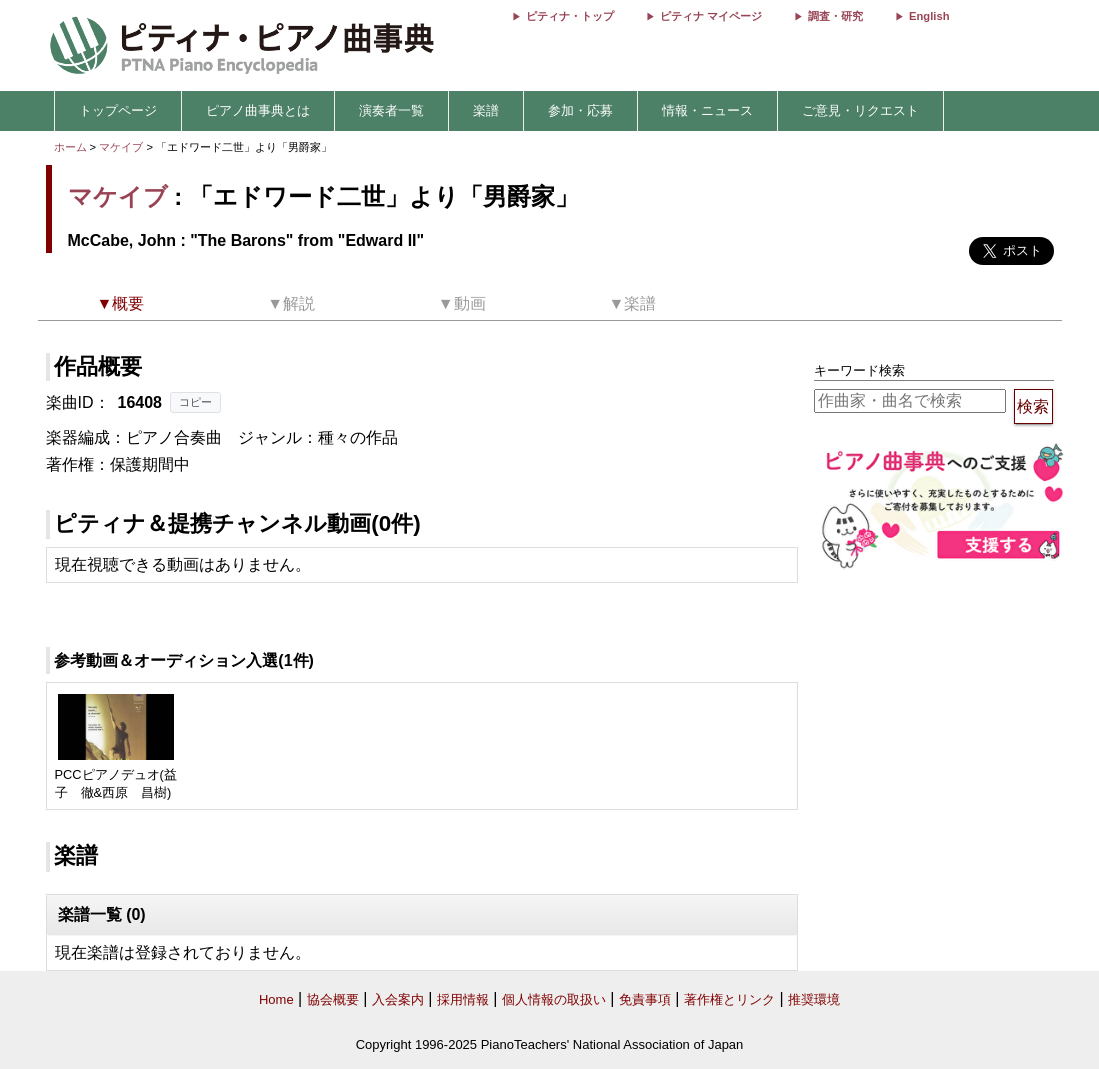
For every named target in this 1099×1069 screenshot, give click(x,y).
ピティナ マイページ (711, 16)
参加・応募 (580, 110)
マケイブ (121, 147)
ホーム (70, 147)
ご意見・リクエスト (860, 110)
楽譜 (486, 110)
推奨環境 (814, 999)
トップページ (118, 110)
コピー (195, 402)
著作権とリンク (729, 999)
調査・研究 (835, 16)
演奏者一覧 (391, 110)
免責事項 (645, 999)
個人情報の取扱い (554, 999)
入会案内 (398, 999)
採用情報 (463, 999)
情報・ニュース (707, 110)
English (929, 16)
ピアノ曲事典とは (258, 110)
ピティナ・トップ (570, 16)
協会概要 (333, 999)
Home (276, 999)
